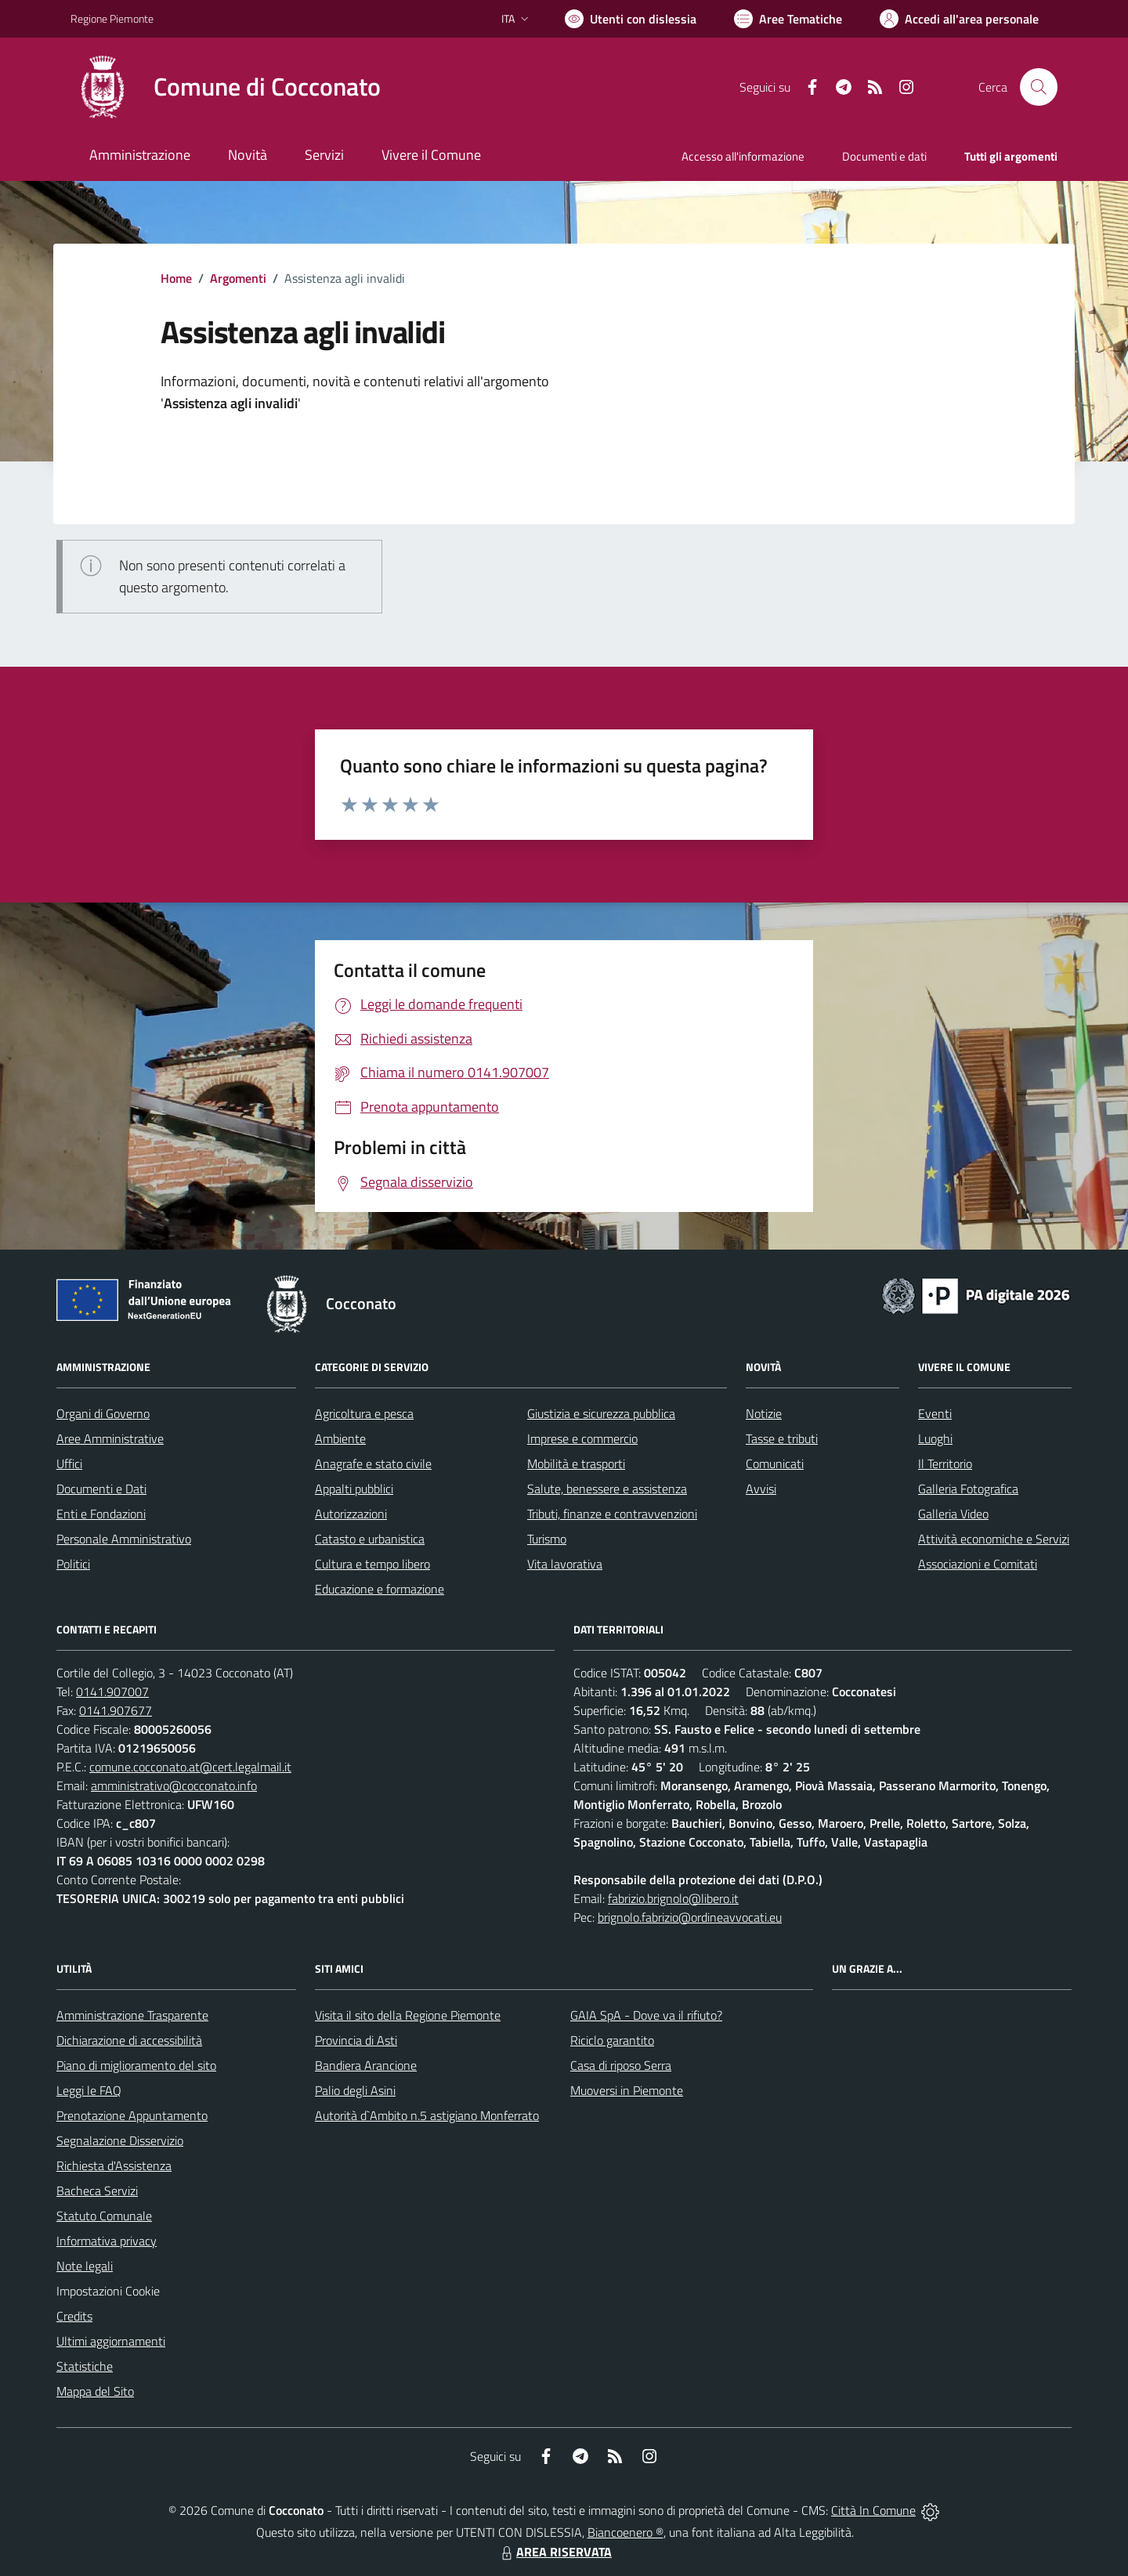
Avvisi (761, 1488)
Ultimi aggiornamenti (110, 2341)
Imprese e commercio (582, 1438)
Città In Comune (873, 2510)
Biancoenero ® (625, 2532)
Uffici (69, 1463)
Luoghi (935, 1438)
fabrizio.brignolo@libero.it (673, 1898)
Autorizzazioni (351, 1513)
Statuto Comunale (104, 2215)
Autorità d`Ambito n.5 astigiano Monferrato (427, 2115)
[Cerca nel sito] (1039, 87)
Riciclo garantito (612, 2040)
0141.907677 (115, 1710)
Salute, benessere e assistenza (607, 1488)
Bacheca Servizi (97, 2190)
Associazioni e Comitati (977, 1563)
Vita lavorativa (564, 1563)
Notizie (764, 1413)
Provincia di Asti (356, 2040)
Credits (74, 2315)
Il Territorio (945, 1463)
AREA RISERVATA (554, 2551)
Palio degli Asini (355, 2090)
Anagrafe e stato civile (373, 1463)
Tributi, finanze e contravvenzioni (612, 1513)
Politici (73, 1563)
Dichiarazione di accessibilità (129, 2040)
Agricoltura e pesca (364, 1413)
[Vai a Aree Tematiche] (788, 19)
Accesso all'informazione (743, 156)
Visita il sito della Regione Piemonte (408, 2015)
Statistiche (84, 2366)
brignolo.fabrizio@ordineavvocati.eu (690, 1917)
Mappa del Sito (95, 2391)
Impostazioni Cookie (108, 2290)
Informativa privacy (106, 2240)
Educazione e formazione (379, 1588)
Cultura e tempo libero (372, 1563)
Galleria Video (953, 1513)
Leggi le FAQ (88, 2090)
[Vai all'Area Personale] (959, 19)
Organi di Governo (103, 1413)
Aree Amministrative (110, 1438)
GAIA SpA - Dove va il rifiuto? (646, 2015)
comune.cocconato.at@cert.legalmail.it (190, 1766)
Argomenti (238, 278)
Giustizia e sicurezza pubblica (601, 1413)
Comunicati (775, 1463)
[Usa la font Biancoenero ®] (630, 19)
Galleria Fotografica (968, 1488)
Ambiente (340, 1438)
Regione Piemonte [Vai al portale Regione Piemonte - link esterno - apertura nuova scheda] (112, 18)
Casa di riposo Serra (620, 2065)
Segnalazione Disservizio (119, 2140)
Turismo (546, 1538)
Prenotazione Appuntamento (132, 2115)
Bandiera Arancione (366, 2065)
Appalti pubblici (354, 1488)
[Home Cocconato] (225, 87)
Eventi (935, 1413)
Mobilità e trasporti (576, 1463)
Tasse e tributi (782, 1438)
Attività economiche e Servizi (993, 1538)
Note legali (84, 2265)
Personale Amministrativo (123, 1538)
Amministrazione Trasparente (132, 2015)
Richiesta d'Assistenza (114, 2165)
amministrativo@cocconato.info (174, 1785)
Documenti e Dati (101, 1488)
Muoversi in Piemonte (626, 2090)
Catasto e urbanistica (370, 1538)
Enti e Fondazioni (101, 1513)
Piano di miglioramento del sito (136, 2065)
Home (176, 278)
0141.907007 (112, 1691)
